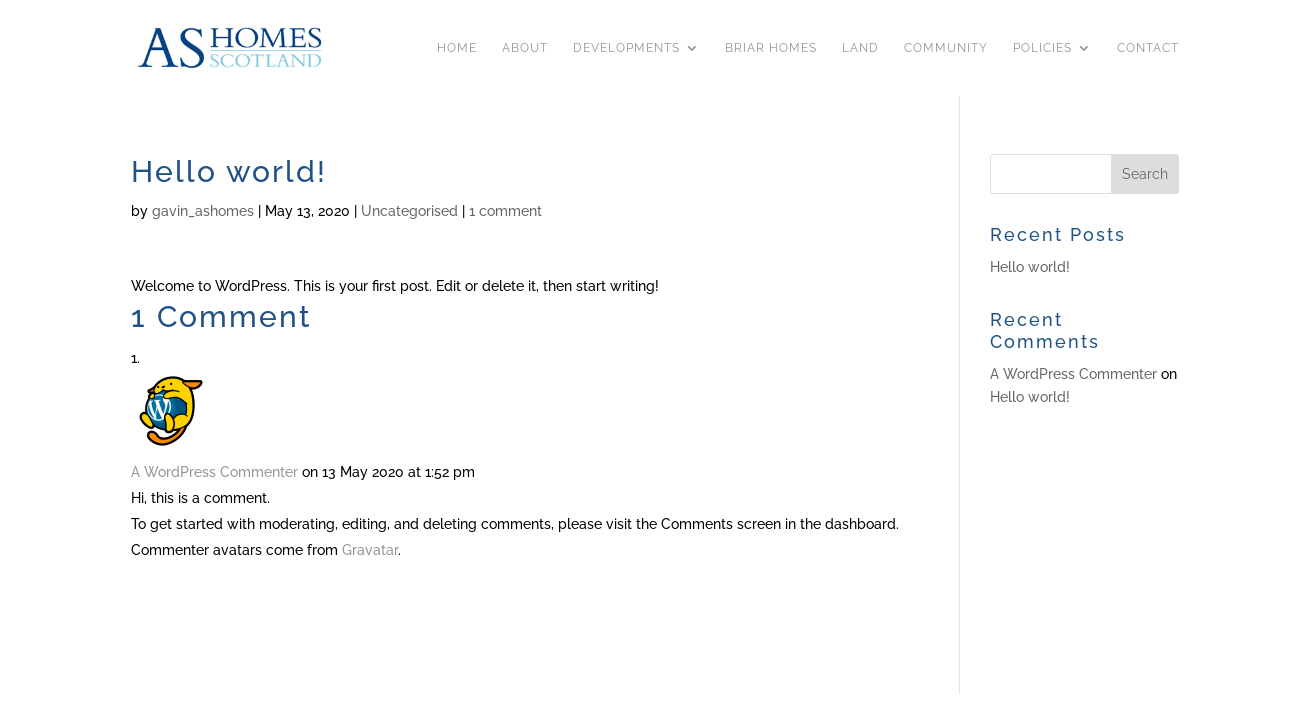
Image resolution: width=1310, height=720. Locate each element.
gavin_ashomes (203, 211)
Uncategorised (409, 211)
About (525, 48)
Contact (1148, 48)
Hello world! (1030, 267)
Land (860, 48)
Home (457, 48)
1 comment (505, 211)
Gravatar (370, 550)
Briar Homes (771, 48)
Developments (626, 48)
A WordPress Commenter (214, 472)
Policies (1042, 48)
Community (946, 48)
